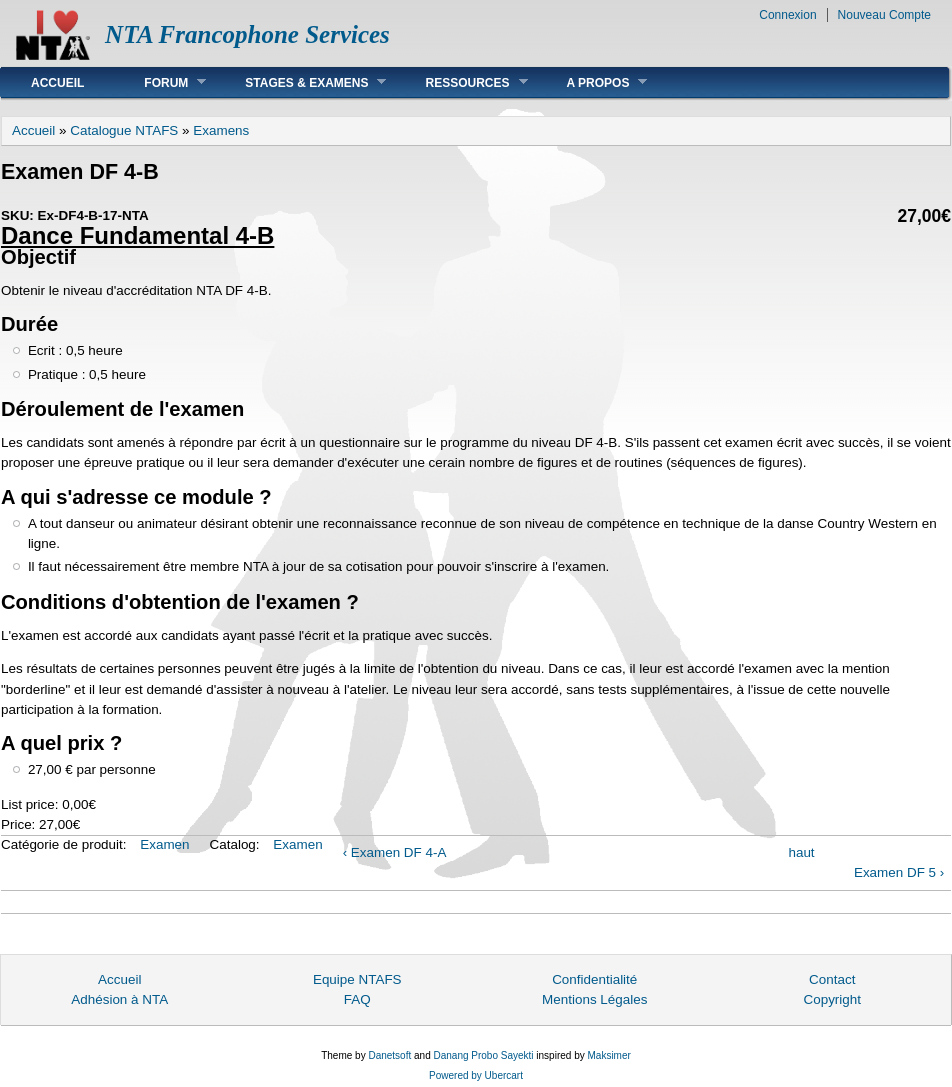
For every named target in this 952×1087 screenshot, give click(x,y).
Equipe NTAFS (357, 979)
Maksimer (608, 1055)
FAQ (357, 999)
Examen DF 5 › (899, 872)
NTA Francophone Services (247, 34)
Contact (832, 979)
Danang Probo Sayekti (483, 1055)
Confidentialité (594, 979)
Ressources (461, 82)
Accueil (57, 83)
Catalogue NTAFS (124, 130)
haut (801, 852)
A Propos (592, 82)
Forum (160, 82)
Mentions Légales (594, 999)
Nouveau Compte (884, 15)
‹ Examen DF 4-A (395, 852)
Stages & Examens (300, 82)
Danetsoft (389, 1055)
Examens (221, 130)
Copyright (832, 999)
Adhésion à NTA (119, 999)
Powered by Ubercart (476, 1075)
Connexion (787, 15)
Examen (164, 844)
